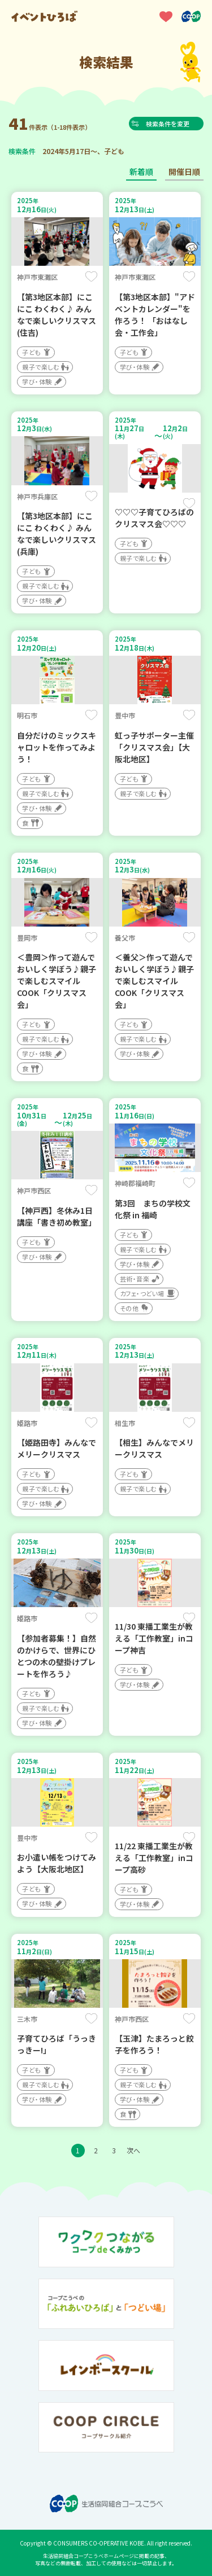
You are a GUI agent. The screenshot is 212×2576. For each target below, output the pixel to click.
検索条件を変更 (169, 123)
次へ (133, 2150)
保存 (91, 276)
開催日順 (184, 171)
